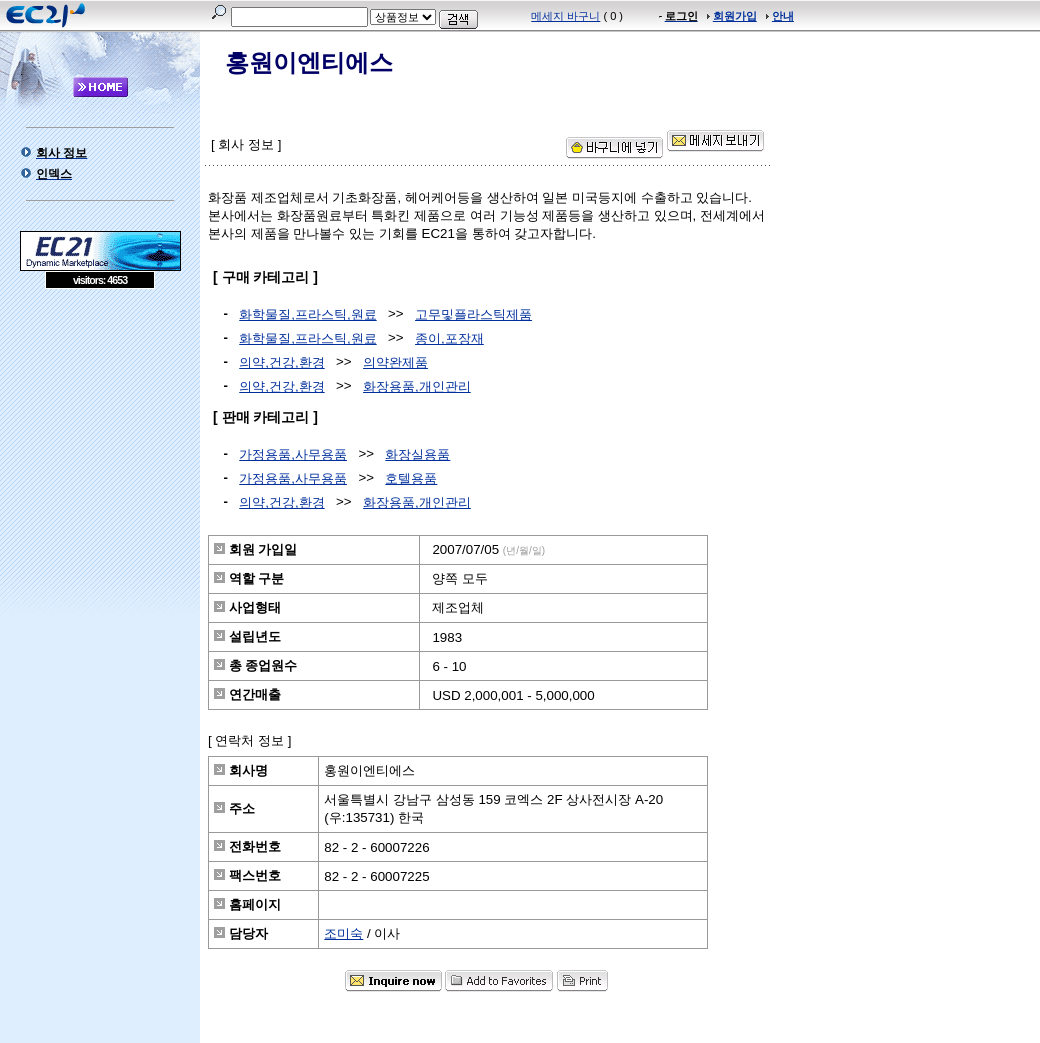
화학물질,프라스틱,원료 (307, 314)
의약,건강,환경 (281, 362)
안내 (783, 16)
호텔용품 (411, 478)
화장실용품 (417, 454)
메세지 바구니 (565, 16)
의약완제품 (395, 362)
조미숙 (343, 933)
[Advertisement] (100, 434)
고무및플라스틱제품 (473, 314)
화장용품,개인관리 (417, 386)
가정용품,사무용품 (293, 454)
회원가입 (735, 16)
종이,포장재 (449, 338)
